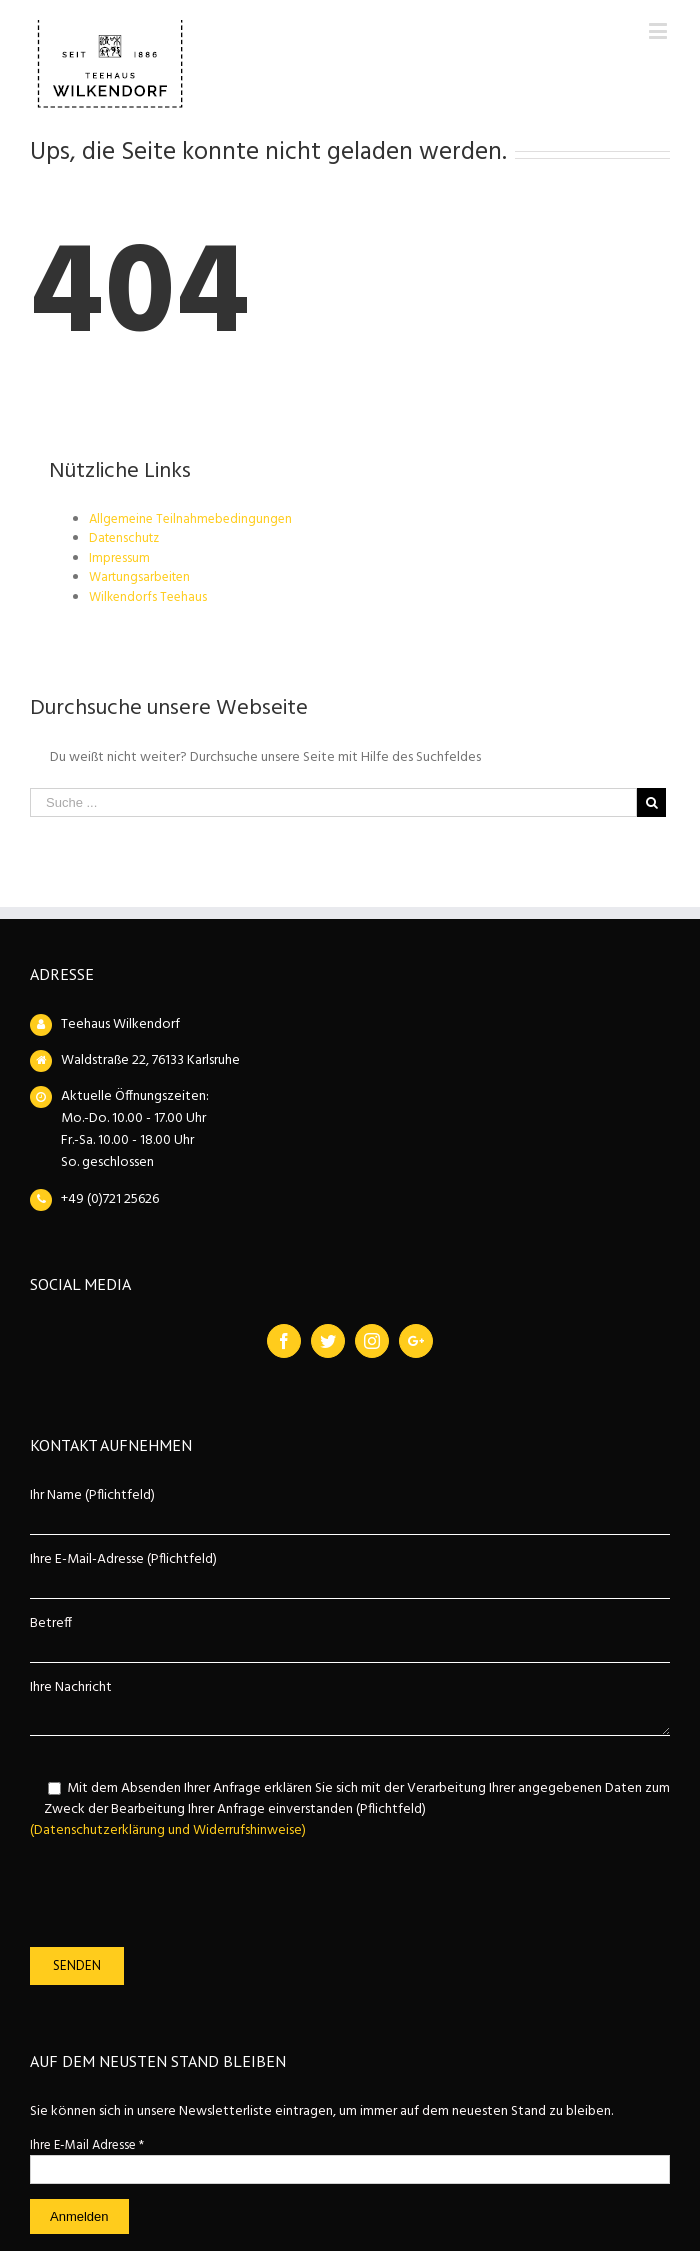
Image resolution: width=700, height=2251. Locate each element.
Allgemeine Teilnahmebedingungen (190, 519)
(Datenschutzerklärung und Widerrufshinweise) (168, 1830)
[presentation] (182, 1894)
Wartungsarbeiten (139, 577)
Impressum (119, 558)
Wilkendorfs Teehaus (148, 597)
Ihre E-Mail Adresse (87, 2145)
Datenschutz (124, 538)
